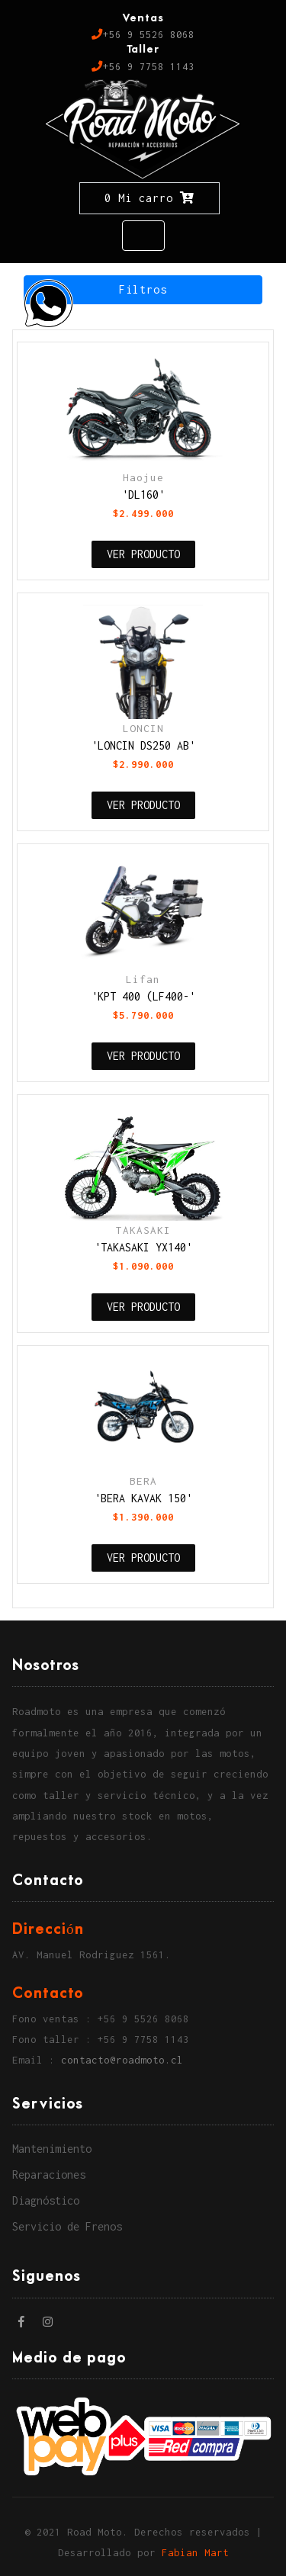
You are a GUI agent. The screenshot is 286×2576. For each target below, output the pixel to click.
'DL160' (143, 494)
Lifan (143, 979)
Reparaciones (48, 2174)
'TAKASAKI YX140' (143, 1247)
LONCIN (143, 728)
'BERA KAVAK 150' (143, 1498)
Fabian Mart (195, 2552)
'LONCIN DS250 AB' (143, 745)
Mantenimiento (52, 2148)
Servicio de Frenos (67, 2226)
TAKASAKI (143, 1230)
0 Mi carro (149, 197)
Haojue (143, 477)
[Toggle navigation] (143, 235)
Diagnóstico (45, 2200)
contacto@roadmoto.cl (122, 2060)
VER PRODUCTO (143, 554)
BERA (143, 1481)
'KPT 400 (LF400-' (143, 996)
